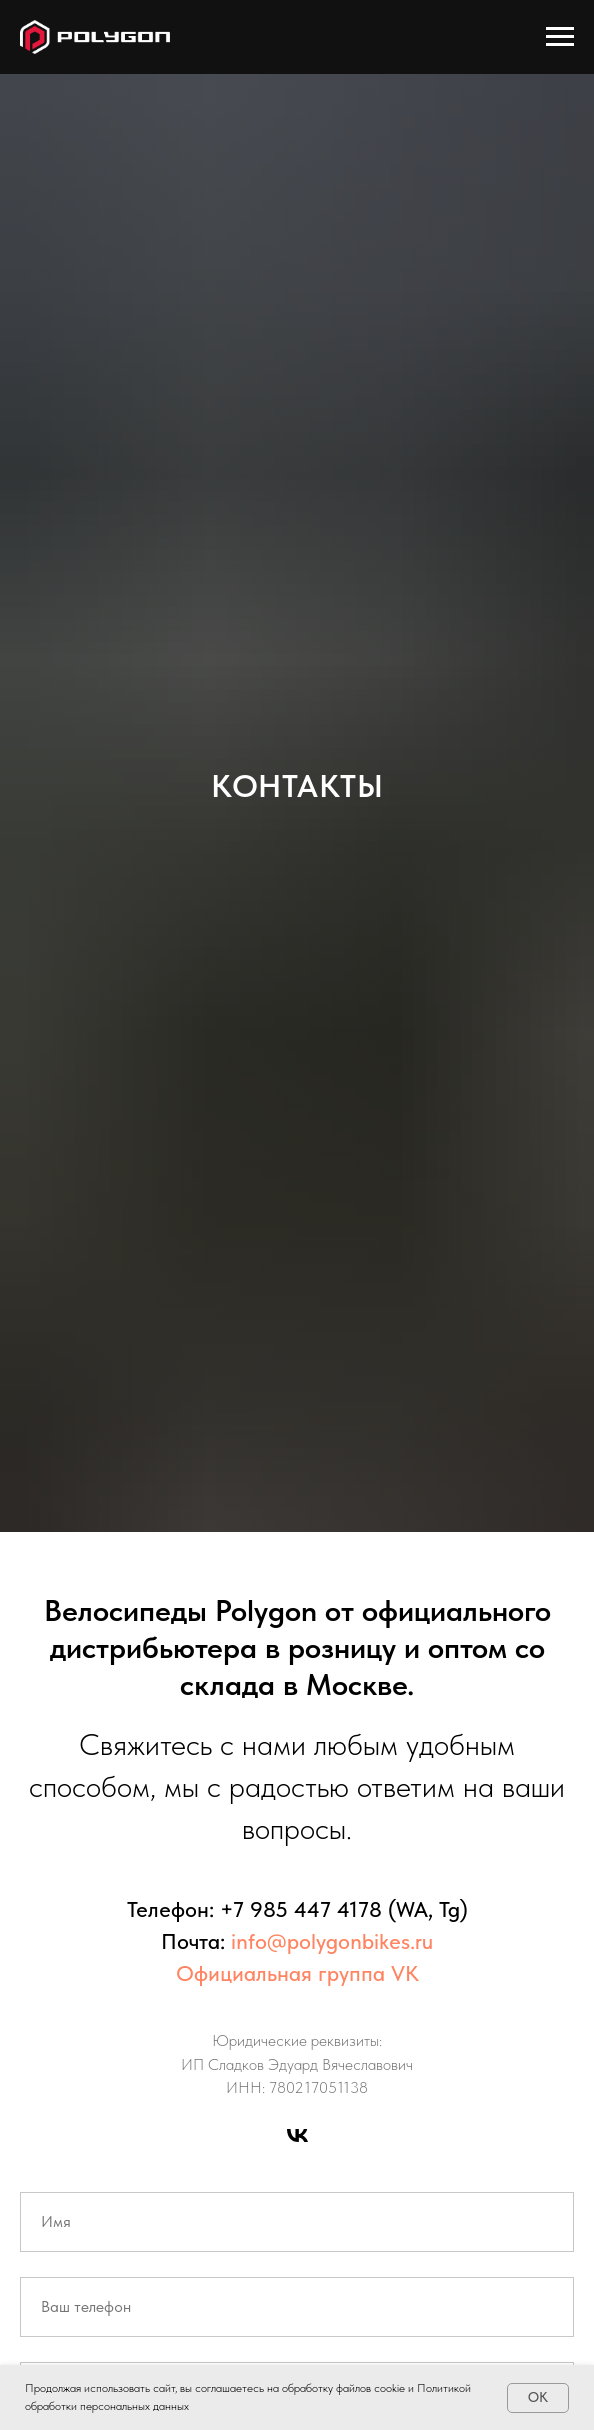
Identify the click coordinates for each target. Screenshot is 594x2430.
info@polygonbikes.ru (332, 1941)
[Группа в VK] (297, 2135)
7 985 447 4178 (307, 1909)
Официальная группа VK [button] (297, 1973)
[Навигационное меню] (560, 37)
